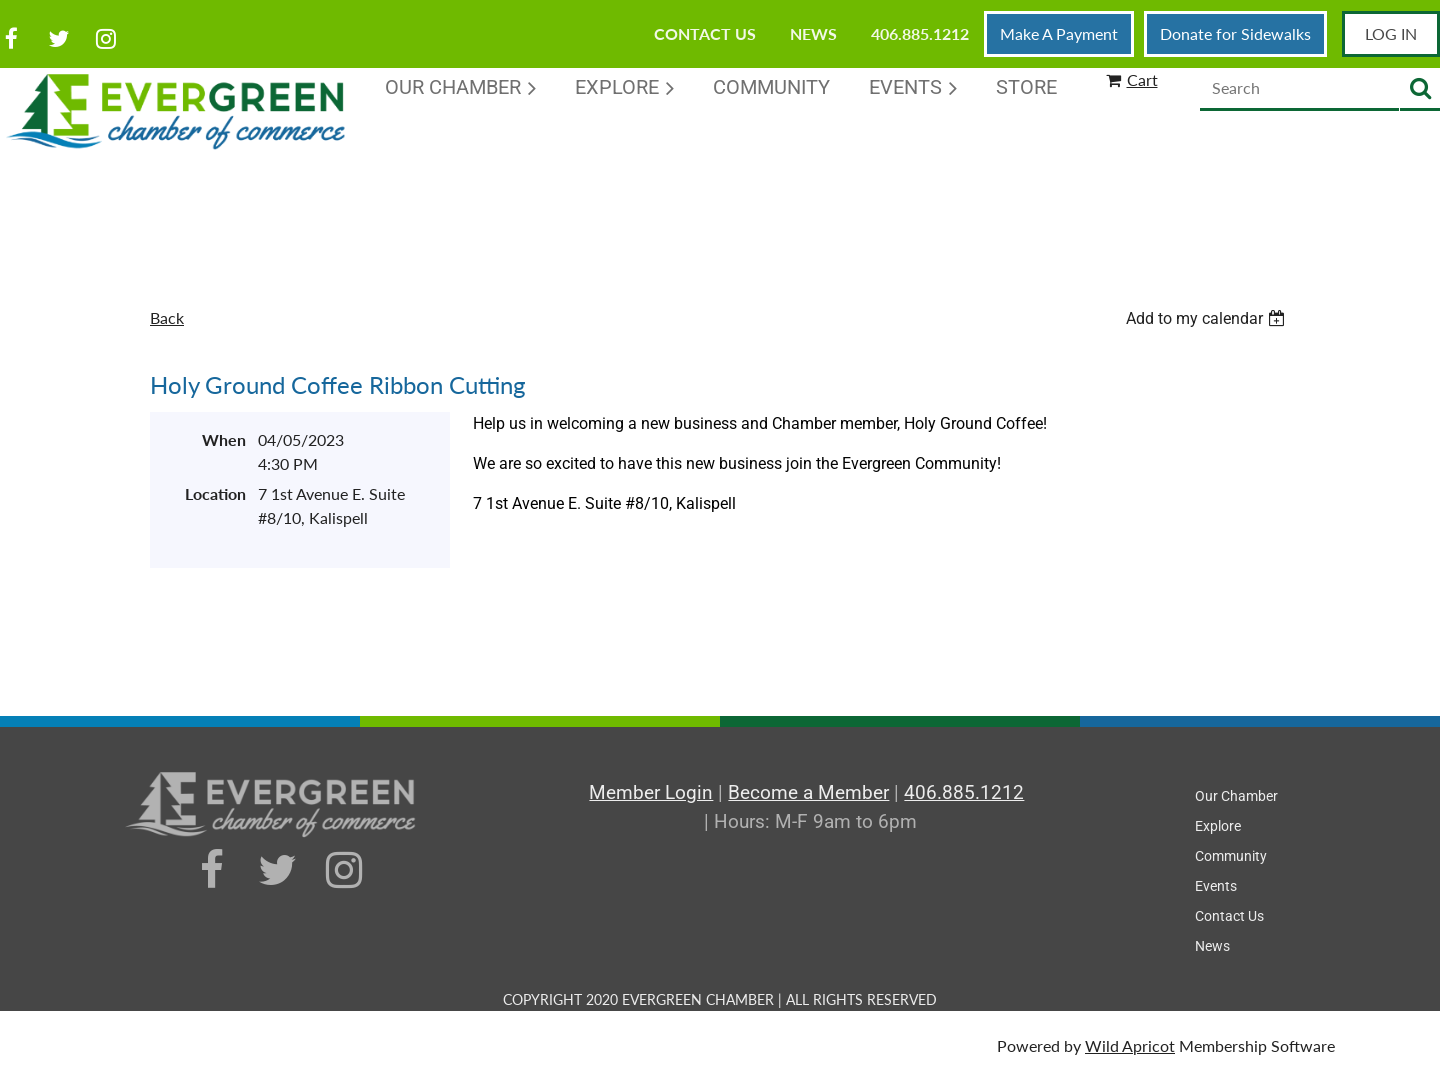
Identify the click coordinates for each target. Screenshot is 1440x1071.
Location (215, 493)
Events (1216, 886)
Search (1420, 89)
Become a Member (808, 792)
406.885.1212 (920, 33)
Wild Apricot (1130, 1045)
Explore (1218, 826)
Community (1231, 856)
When (224, 439)
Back (167, 317)
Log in (1391, 33)
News (813, 33)
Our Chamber (1236, 796)
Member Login (651, 792)
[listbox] (1208, 318)
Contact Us (705, 33)
